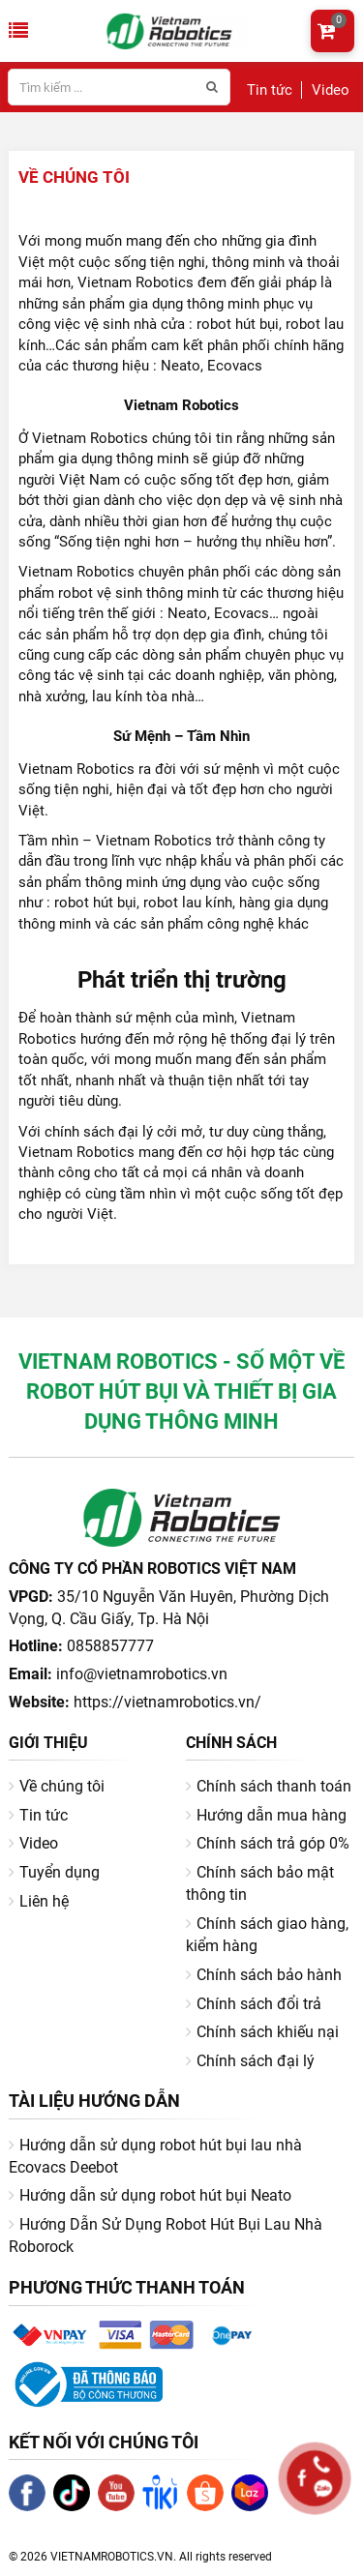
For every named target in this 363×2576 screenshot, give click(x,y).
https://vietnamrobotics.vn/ (167, 1702)
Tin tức (269, 90)
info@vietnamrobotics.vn (141, 1674)
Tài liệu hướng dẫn (94, 2100)
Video (330, 90)
